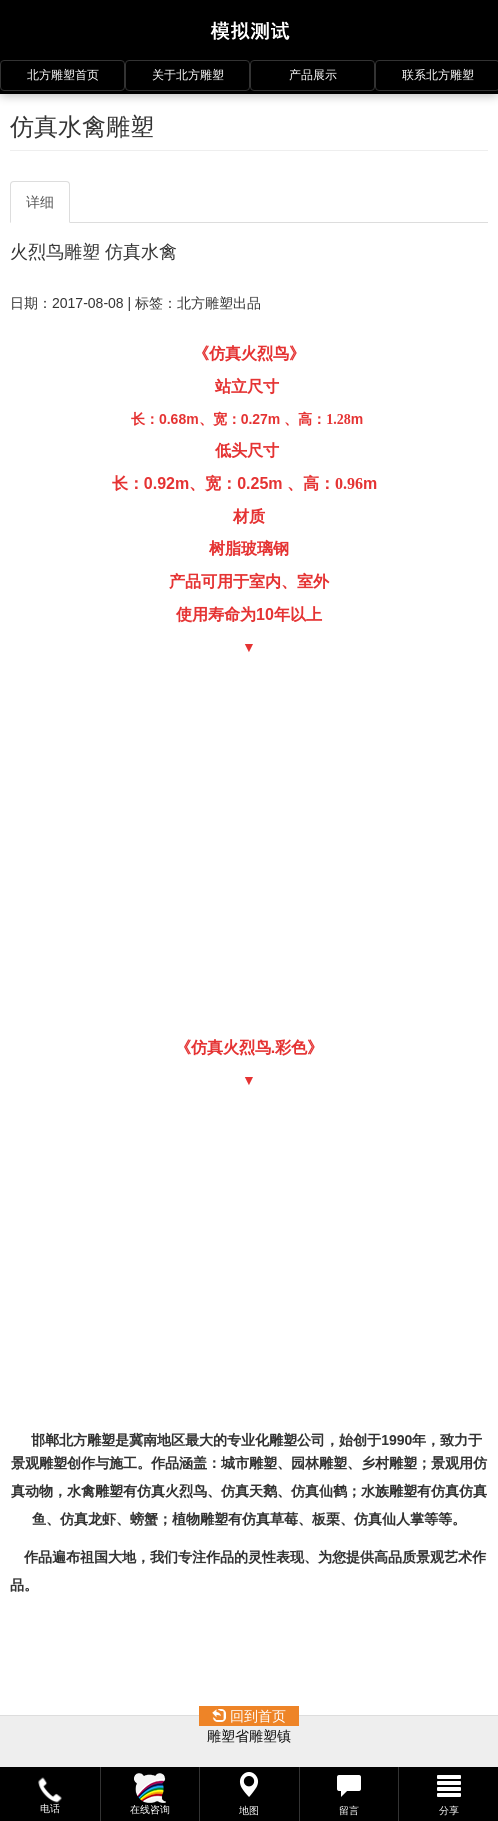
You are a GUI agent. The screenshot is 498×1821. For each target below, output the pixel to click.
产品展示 (313, 75)
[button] (50, 1794)
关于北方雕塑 (188, 75)
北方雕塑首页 (63, 75)
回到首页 (249, 1716)
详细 (40, 202)
